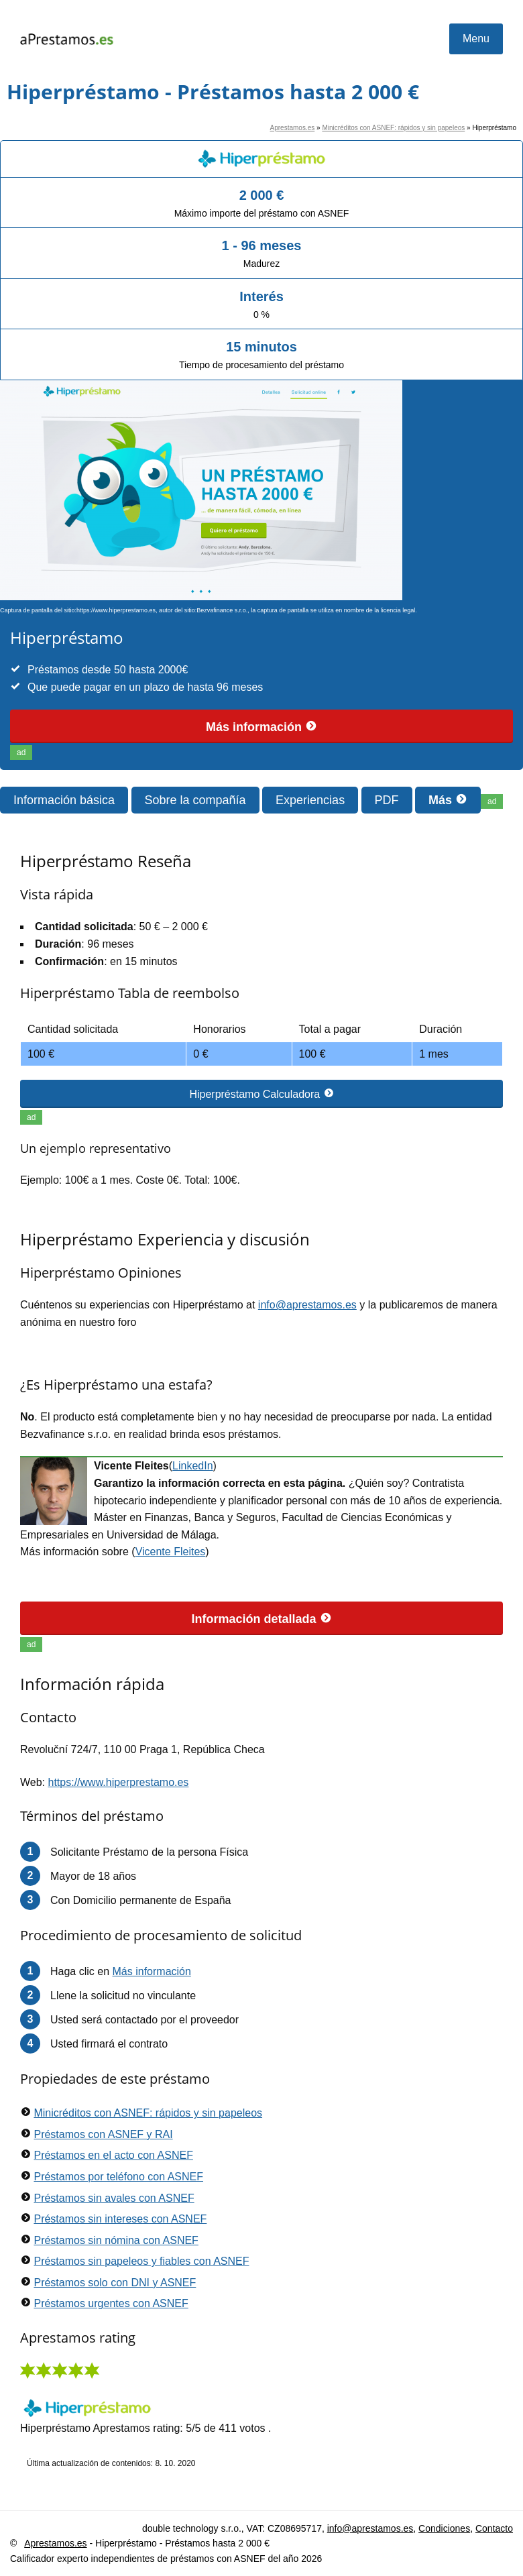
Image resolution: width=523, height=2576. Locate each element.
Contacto (494, 2528)
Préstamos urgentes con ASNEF (111, 2303)
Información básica (64, 800)
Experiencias (310, 800)
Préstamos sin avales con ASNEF (114, 2198)
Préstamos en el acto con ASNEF (113, 2155)
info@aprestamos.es (307, 1304)
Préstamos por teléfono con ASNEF (118, 2176)
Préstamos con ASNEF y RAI (103, 2134)
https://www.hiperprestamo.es (118, 1782)
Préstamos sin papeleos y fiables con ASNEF (141, 2261)
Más (447, 800)
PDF (387, 800)
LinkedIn (192, 1465)
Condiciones (444, 2528)
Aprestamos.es (292, 127)
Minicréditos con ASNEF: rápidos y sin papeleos (393, 127)
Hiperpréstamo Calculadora (261, 1094)
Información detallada (261, 1619)
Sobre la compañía (195, 800)
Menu (476, 38)
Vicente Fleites (170, 1551)
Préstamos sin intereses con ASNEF (120, 2219)
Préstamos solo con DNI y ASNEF (115, 2282)
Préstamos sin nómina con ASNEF (116, 2240)
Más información (261, 727)
